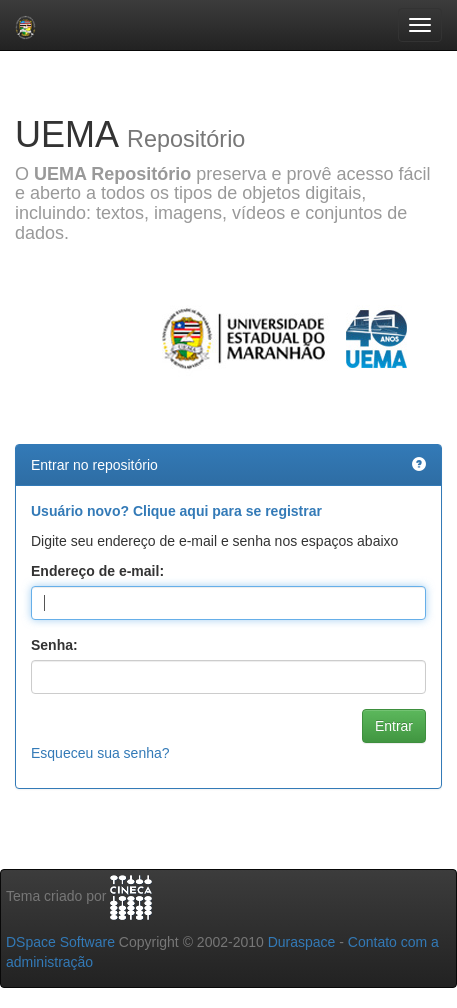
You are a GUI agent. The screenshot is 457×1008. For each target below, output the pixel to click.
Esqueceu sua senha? (100, 753)
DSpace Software (60, 942)
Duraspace (302, 942)
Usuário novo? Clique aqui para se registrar (176, 511)
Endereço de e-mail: (97, 571)
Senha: (54, 645)
